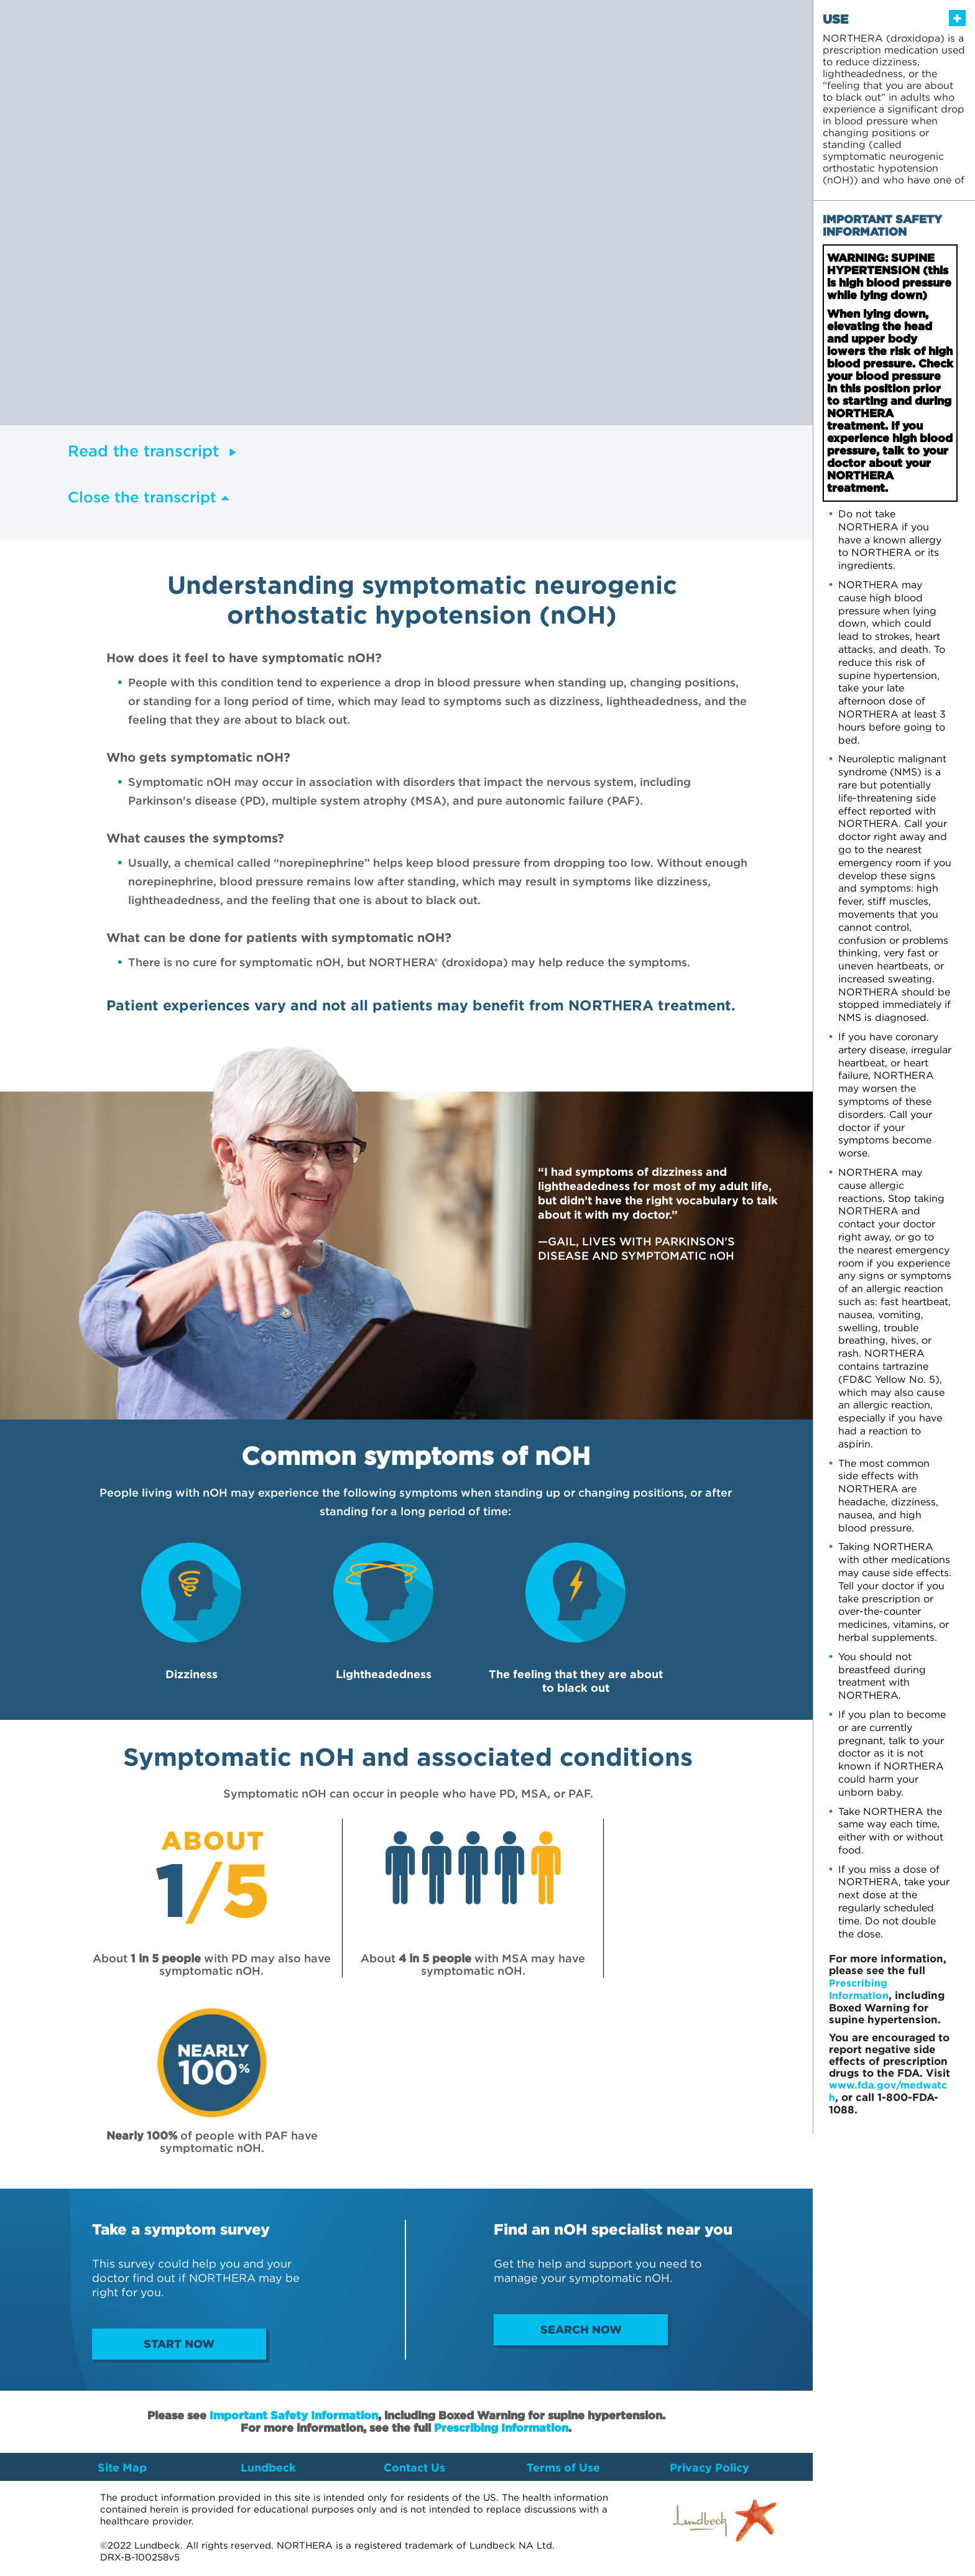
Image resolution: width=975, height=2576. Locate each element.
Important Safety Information (294, 2415)
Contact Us (414, 2467)
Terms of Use (563, 2467)
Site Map (122, 2467)
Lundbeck (268, 2467)
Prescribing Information (501, 2428)
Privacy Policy (709, 2467)
